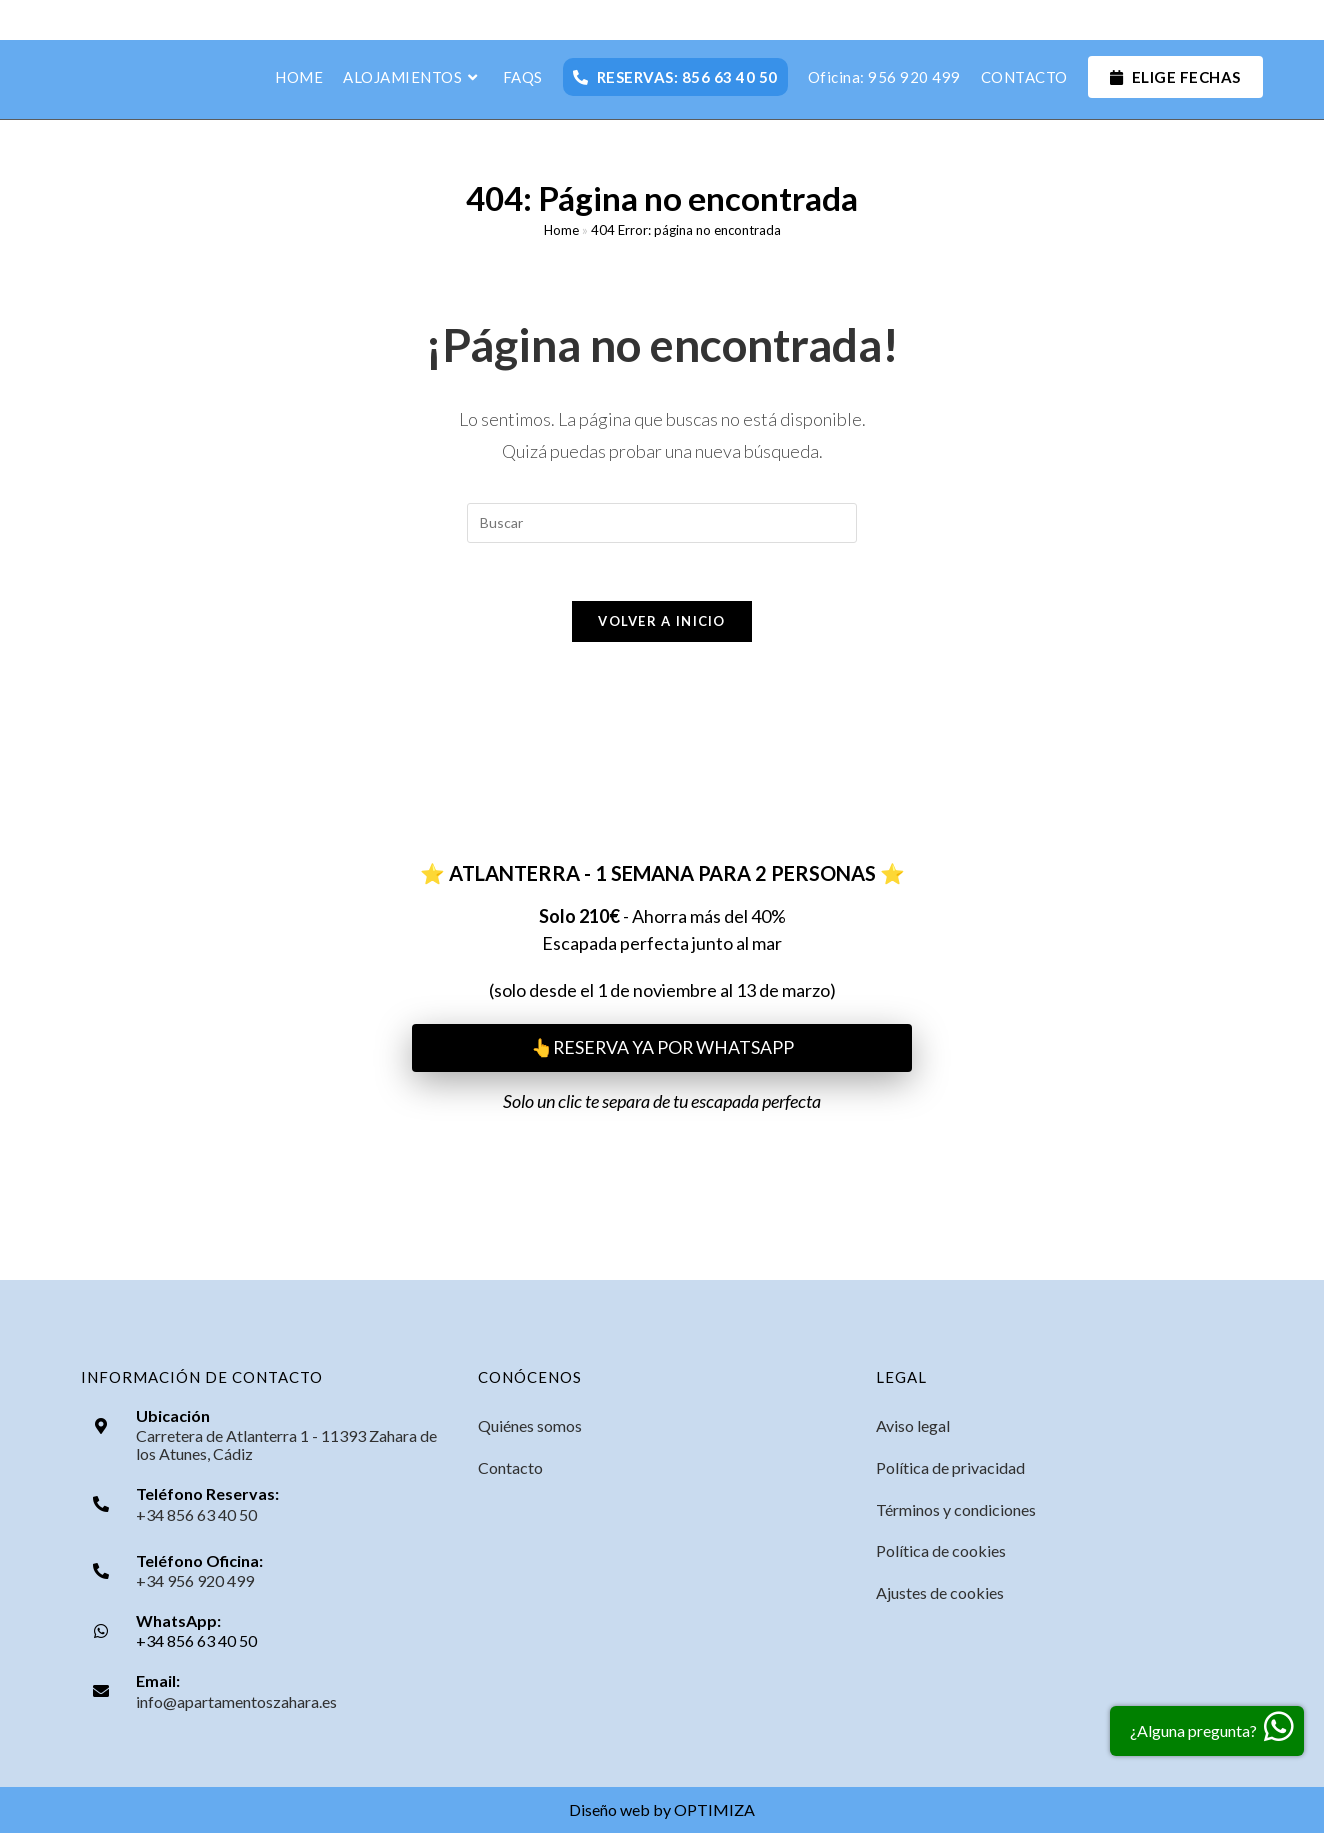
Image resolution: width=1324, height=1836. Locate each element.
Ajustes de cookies (940, 1596)
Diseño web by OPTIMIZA (662, 1812)
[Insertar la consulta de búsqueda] (662, 523)
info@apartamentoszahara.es (236, 1704)
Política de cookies (941, 1554)
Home (561, 231)
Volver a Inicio (662, 624)
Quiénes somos (530, 1428)
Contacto (510, 1470)
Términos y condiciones (956, 1512)
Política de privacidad (950, 1470)
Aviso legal (913, 1428)
